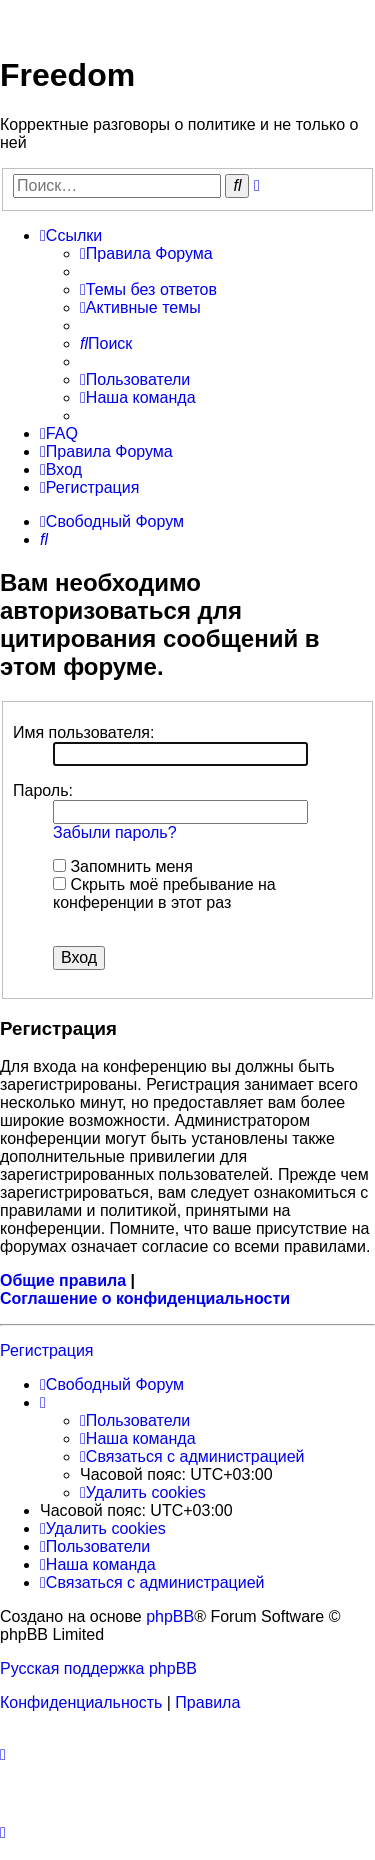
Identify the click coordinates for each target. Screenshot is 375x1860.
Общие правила (63, 1280)
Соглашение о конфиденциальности (145, 1298)
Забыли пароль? (115, 832)
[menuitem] (146, 254)
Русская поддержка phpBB (98, 1668)
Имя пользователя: (83, 732)
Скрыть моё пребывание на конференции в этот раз (164, 893)
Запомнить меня (123, 866)
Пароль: (43, 790)
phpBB (170, 1616)
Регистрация (47, 1350)
